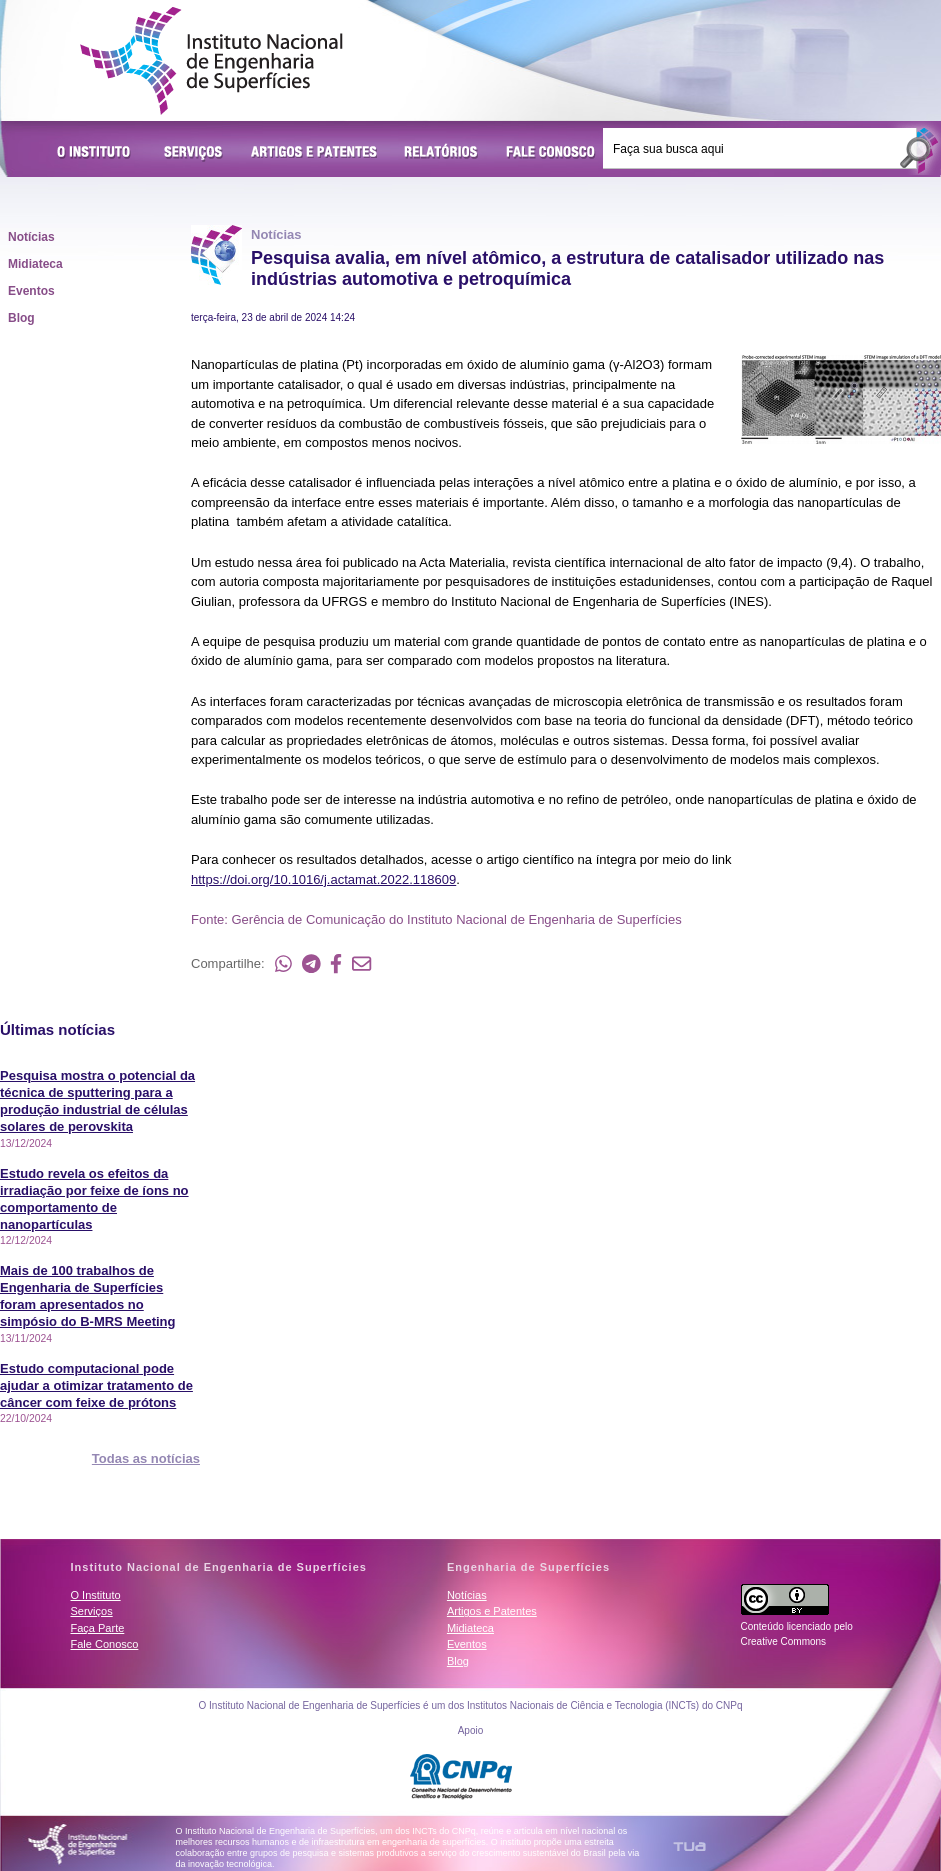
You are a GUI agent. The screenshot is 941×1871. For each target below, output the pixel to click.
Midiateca (35, 264)
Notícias (31, 237)
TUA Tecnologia (689, 1846)
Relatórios (441, 153)
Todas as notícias (146, 1458)
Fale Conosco (551, 153)
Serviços (194, 153)
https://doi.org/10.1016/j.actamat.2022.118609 (323, 879)
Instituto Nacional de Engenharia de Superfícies (211, 61)
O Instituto (97, 153)
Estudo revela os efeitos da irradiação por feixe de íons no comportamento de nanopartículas (94, 1199)
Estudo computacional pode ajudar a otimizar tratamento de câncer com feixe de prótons (96, 1385)
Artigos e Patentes (314, 153)
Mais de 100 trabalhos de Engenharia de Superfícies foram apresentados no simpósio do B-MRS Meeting (88, 1296)
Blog (21, 318)
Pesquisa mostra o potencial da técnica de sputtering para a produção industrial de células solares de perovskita (97, 1101)
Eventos (31, 291)
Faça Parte (98, 1628)
